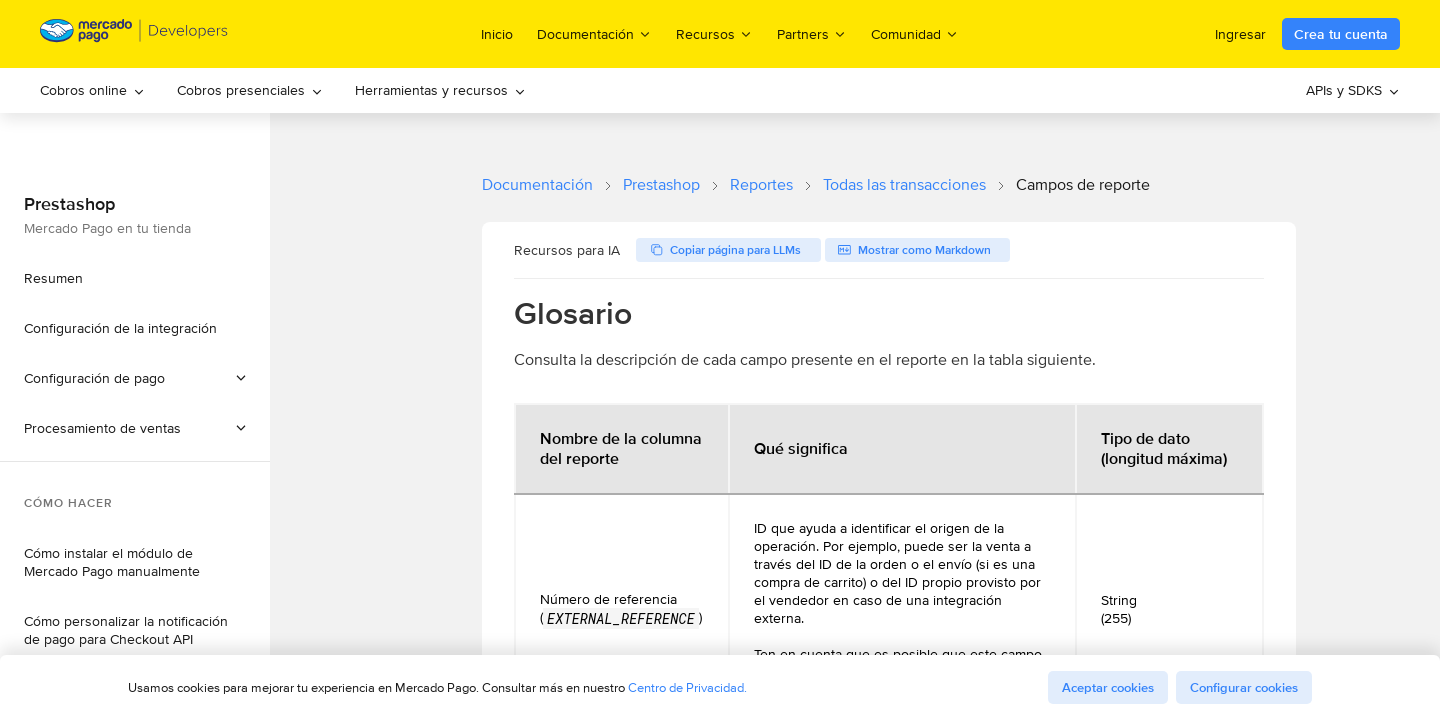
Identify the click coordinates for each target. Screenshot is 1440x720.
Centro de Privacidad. (687, 687)
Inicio (497, 34)
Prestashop (661, 184)
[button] (135, 428)
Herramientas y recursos (440, 90)
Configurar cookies (1244, 687)
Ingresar (1240, 34)
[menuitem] (92, 90)
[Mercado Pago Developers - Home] (134, 34)
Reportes (761, 184)
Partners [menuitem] (812, 33)
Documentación (537, 184)
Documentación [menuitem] (594, 33)
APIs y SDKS (1353, 90)
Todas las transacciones (904, 184)
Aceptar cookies (1108, 687)
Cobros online (92, 90)
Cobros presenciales (250, 90)
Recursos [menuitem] (714, 33)
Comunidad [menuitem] (915, 33)
